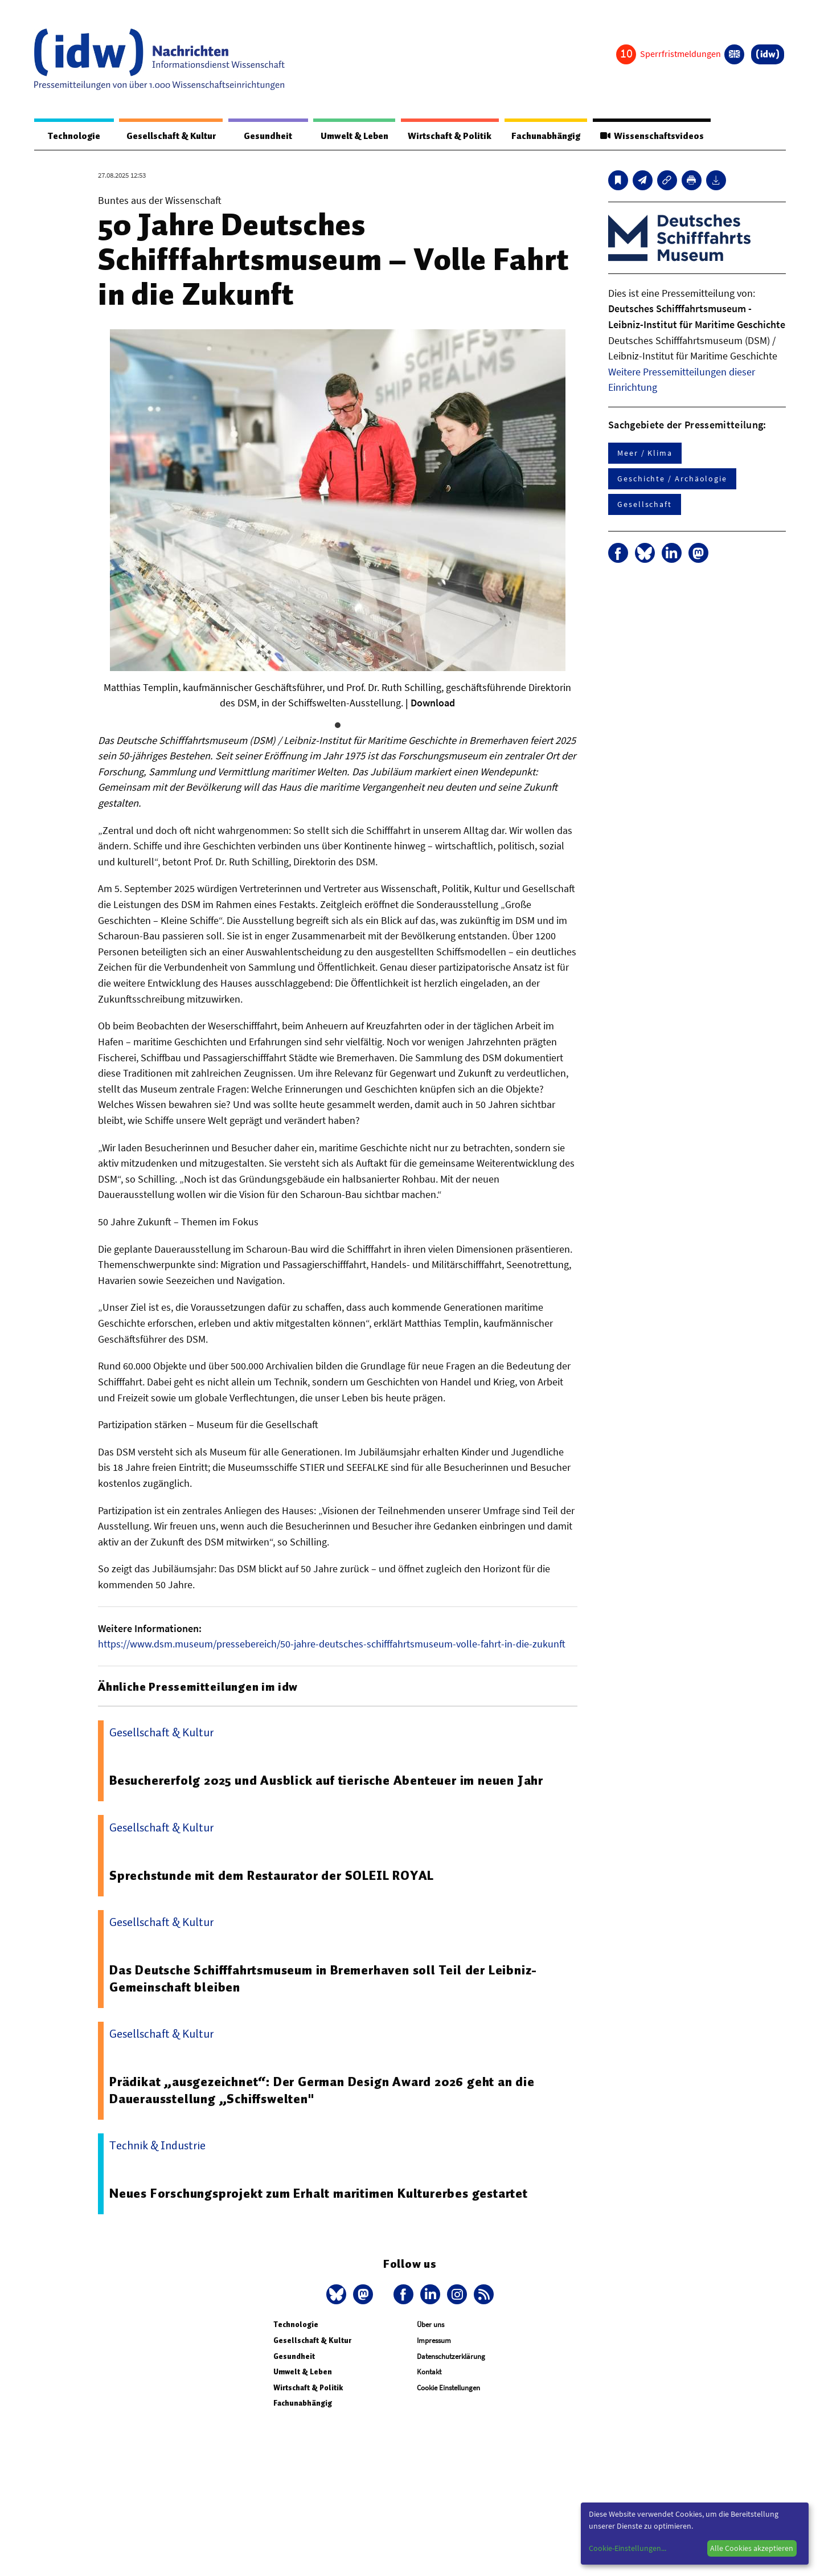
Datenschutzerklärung (451, 2356)
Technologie (69, 136)
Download (433, 703)
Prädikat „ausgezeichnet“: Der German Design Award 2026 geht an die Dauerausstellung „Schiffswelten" (324, 2090)
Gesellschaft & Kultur (164, 136)
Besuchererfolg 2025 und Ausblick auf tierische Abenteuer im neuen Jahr (328, 1780)
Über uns (430, 2325)
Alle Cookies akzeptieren (751, 2548)
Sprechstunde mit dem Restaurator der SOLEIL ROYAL (273, 1875)
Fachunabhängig (539, 136)
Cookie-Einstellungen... (627, 2548)
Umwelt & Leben (340, 136)
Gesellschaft (644, 505)
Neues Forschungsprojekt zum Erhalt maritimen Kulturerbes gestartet (320, 2193)
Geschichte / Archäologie (672, 479)
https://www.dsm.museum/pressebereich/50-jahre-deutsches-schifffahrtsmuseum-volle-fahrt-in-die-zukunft (331, 1644)
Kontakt (429, 2372)
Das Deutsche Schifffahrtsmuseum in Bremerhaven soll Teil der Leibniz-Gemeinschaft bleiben (327, 1979)
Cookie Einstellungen (448, 2388)
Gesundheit (257, 136)
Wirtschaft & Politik (440, 136)
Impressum (434, 2341)
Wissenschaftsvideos (650, 136)
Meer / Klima (645, 453)
